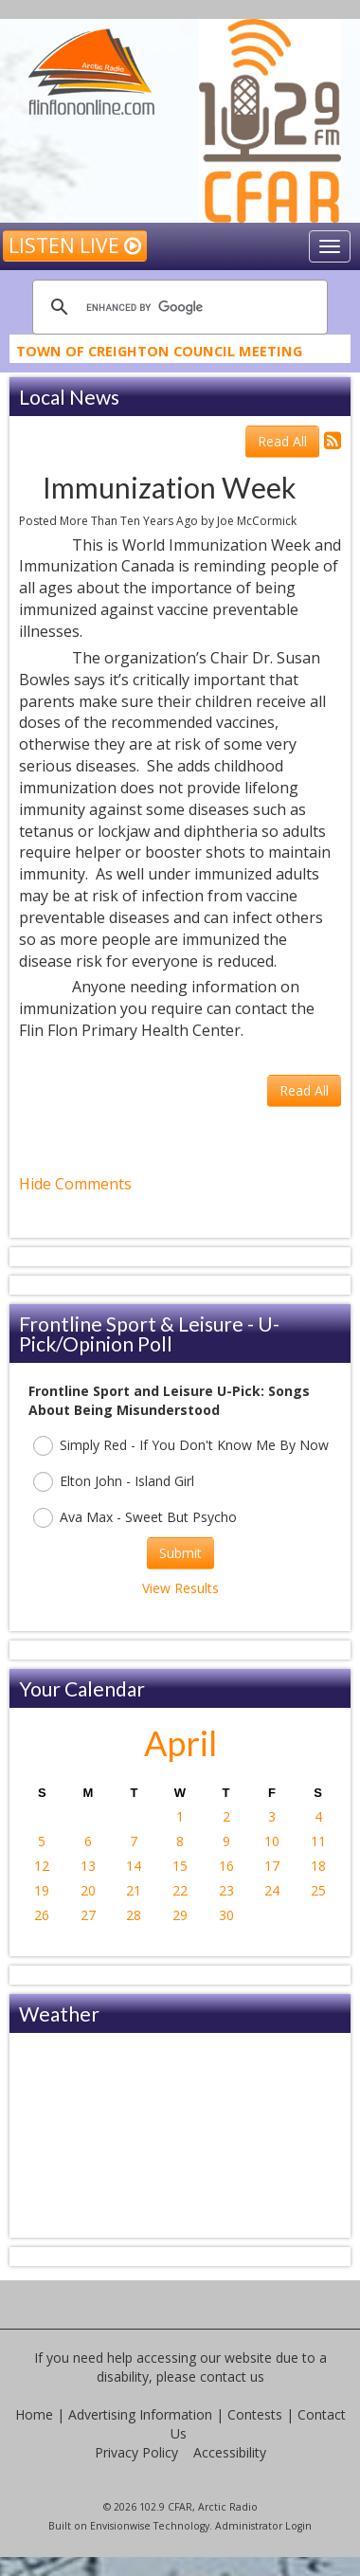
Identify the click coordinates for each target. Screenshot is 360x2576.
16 (226, 1866)
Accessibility (229, 2452)
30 (226, 1915)
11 (318, 1841)
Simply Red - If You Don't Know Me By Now (181, 1446)
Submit (180, 1553)
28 (133, 1915)
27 (88, 1915)
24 (271, 1890)
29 (180, 1915)
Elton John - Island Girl (113, 1482)
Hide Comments (75, 1183)
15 (180, 1866)
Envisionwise (120, 2525)
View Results (180, 1588)
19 (41, 1890)
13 (88, 1866)
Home (34, 2414)
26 (41, 1915)
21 (133, 1890)
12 (41, 1866)
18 (318, 1866)
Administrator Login (263, 2525)
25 (318, 1890)
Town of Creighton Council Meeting (159, 353)
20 (88, 1890)
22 (180, 1890)
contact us (232, 2376)
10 (271, 1841)
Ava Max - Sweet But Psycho (135, 1518)
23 (226, 1890)
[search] (177, 307)
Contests (254, 2414)
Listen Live (75, 245)
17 (271, 1866)
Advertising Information (140, 2414)
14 (133, 1866)
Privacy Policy (136, 2452)
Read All (282, 441)
